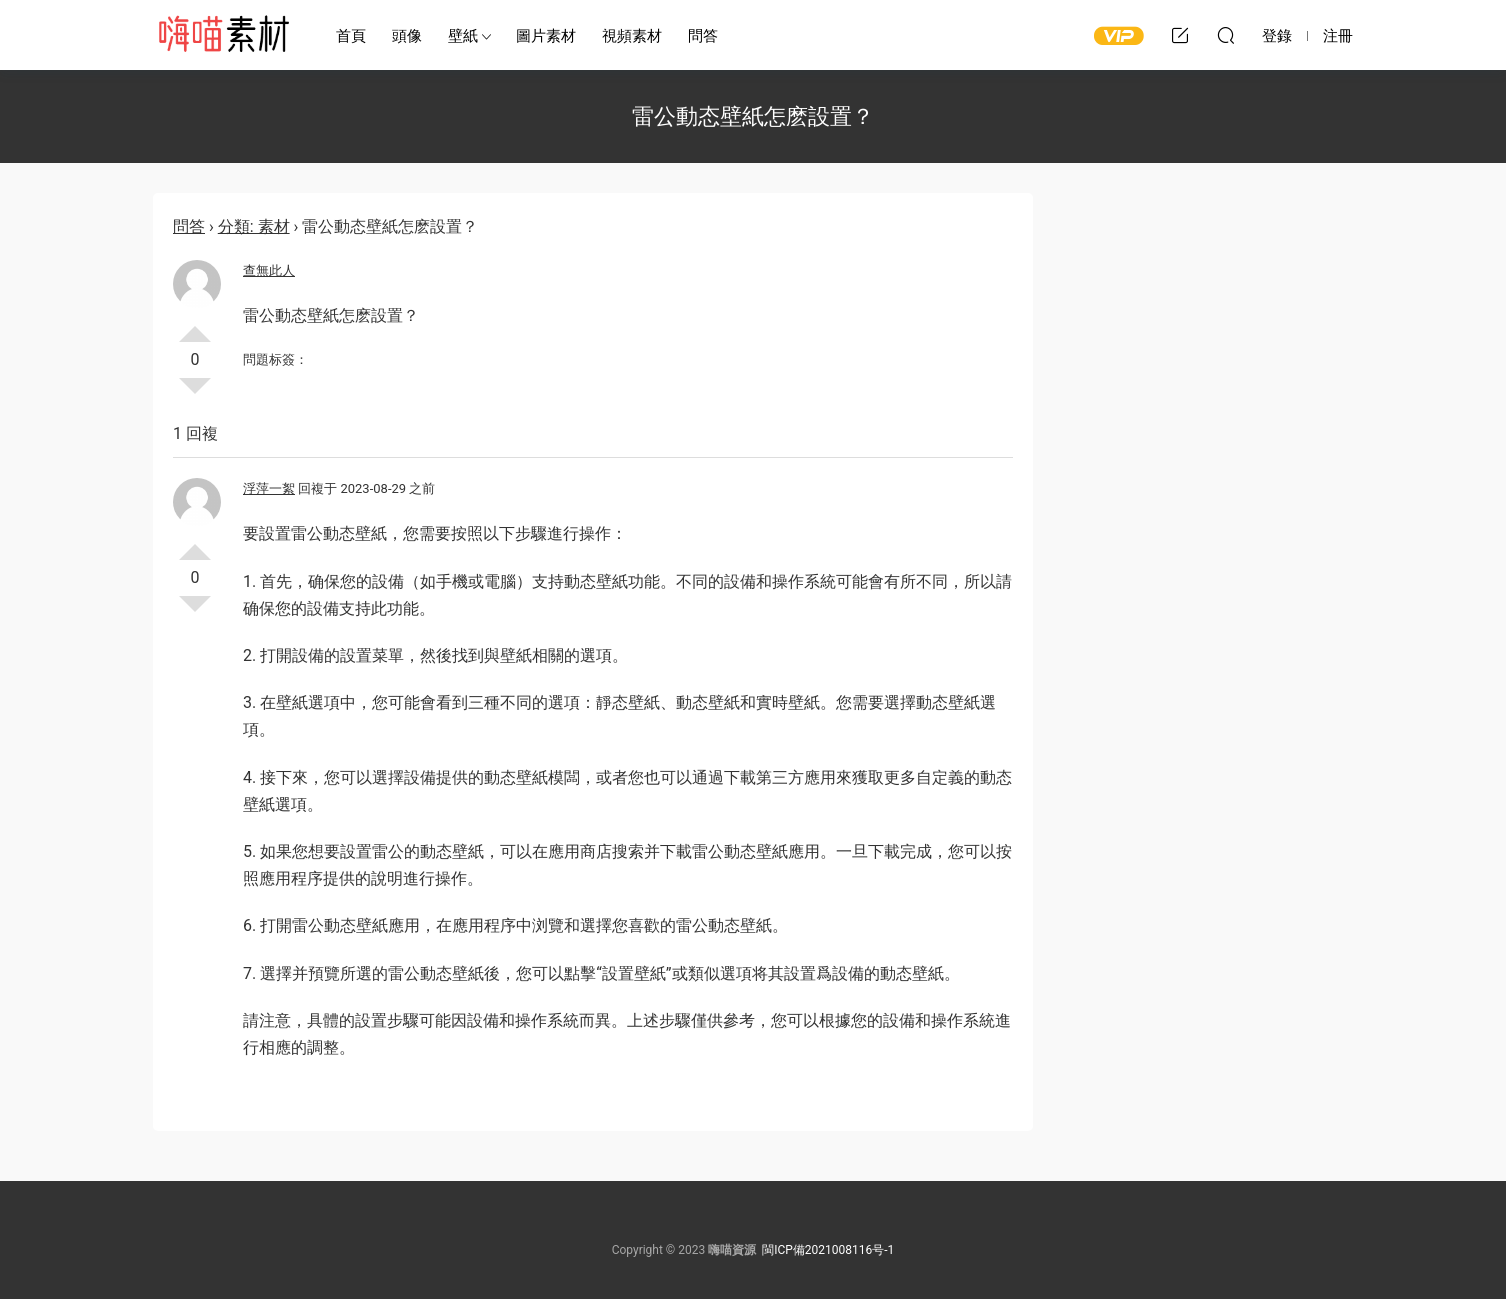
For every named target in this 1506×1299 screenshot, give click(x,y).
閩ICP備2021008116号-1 (828, 1250)
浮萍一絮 (269, 488)
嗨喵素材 (223, 35)
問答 (703, 36)
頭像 (407, 36)
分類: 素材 (254, 226)
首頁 (351, 36)
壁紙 (463, 36)
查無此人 (269, 270)
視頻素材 (632, 36)
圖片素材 (546, 36)
